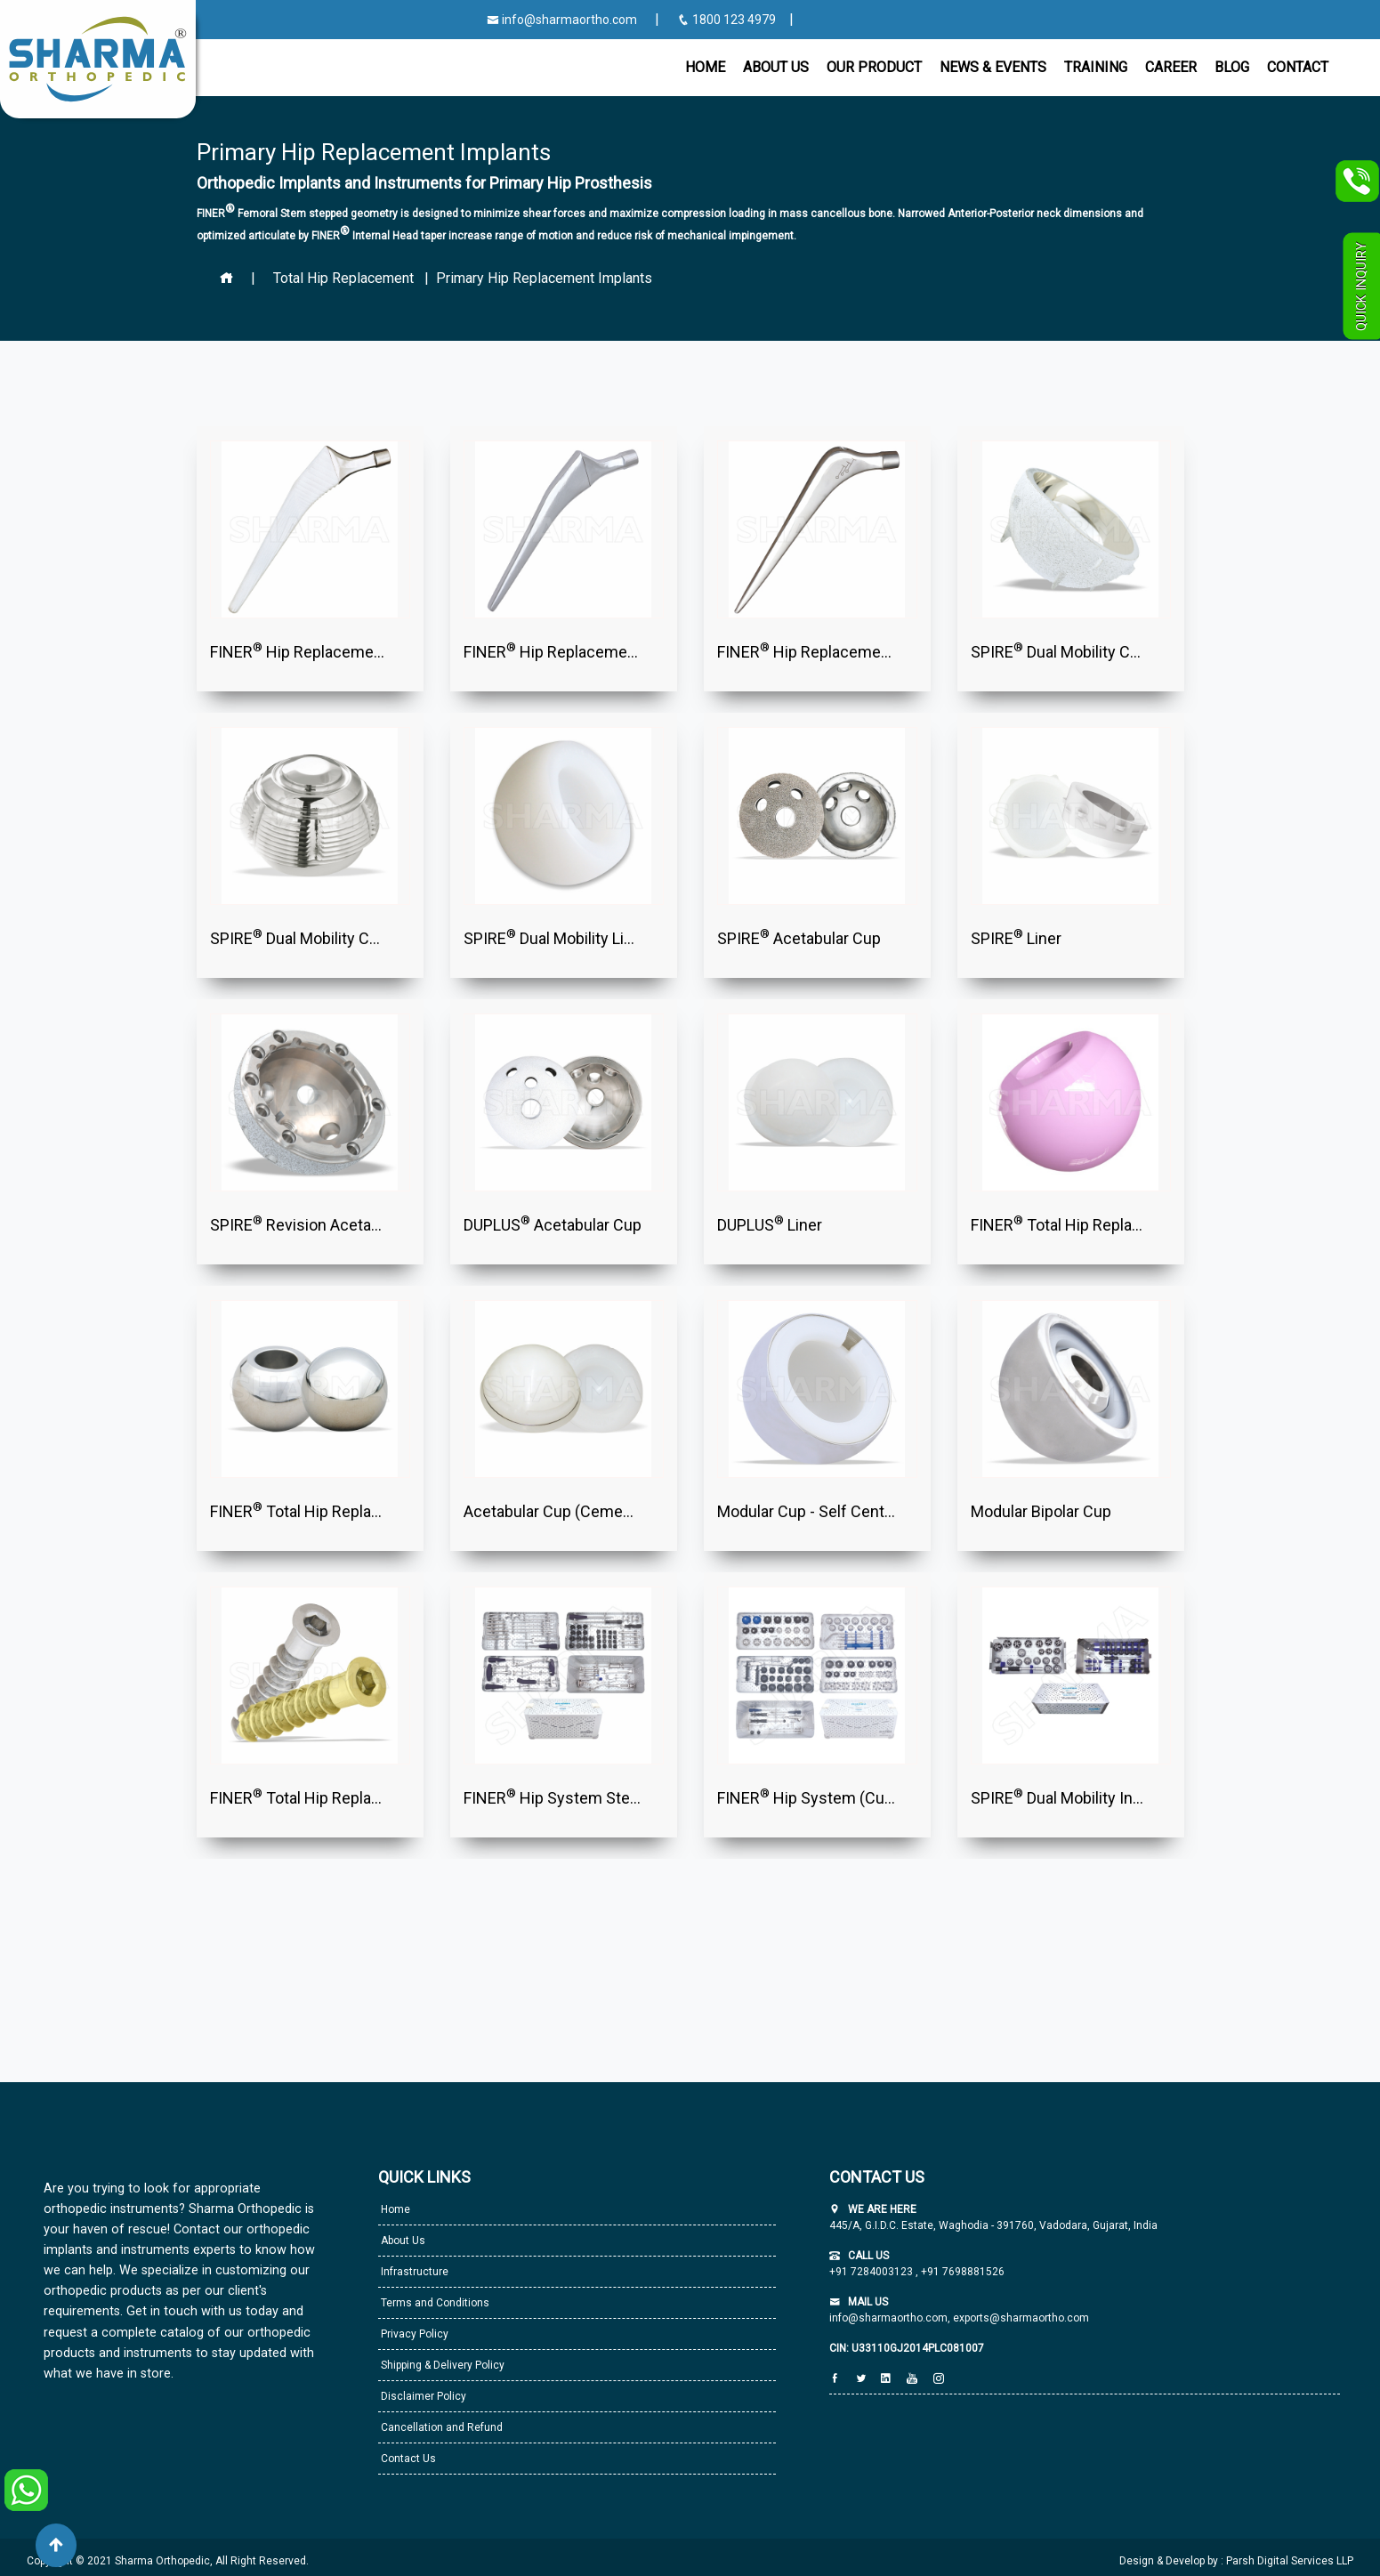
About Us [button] (776, 67)
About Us (401, 2240)
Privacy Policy (413, 2334)
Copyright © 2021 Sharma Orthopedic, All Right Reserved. (168, 2561)
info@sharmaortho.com (562, 19)
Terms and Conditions (433, 2303)
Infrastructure (413, 2271)
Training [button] (1095, 67)
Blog (1232, 67)
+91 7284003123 (872, 2271)
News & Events (993, 67)
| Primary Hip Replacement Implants (534, 278)
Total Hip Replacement (343, 278)
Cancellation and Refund (440, 2427)
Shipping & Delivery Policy (441, 2365)
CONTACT (1297, 67)
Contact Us (407, 2458)
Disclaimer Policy (422, 2396)
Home (705, 67)
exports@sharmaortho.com (1021, 2318)
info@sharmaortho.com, (889, 2318)
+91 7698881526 (961, 2271)
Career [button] (1171, 67)
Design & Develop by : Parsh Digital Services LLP (1236, 2561)
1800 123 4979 (728, 19)
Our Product (874, 67)
